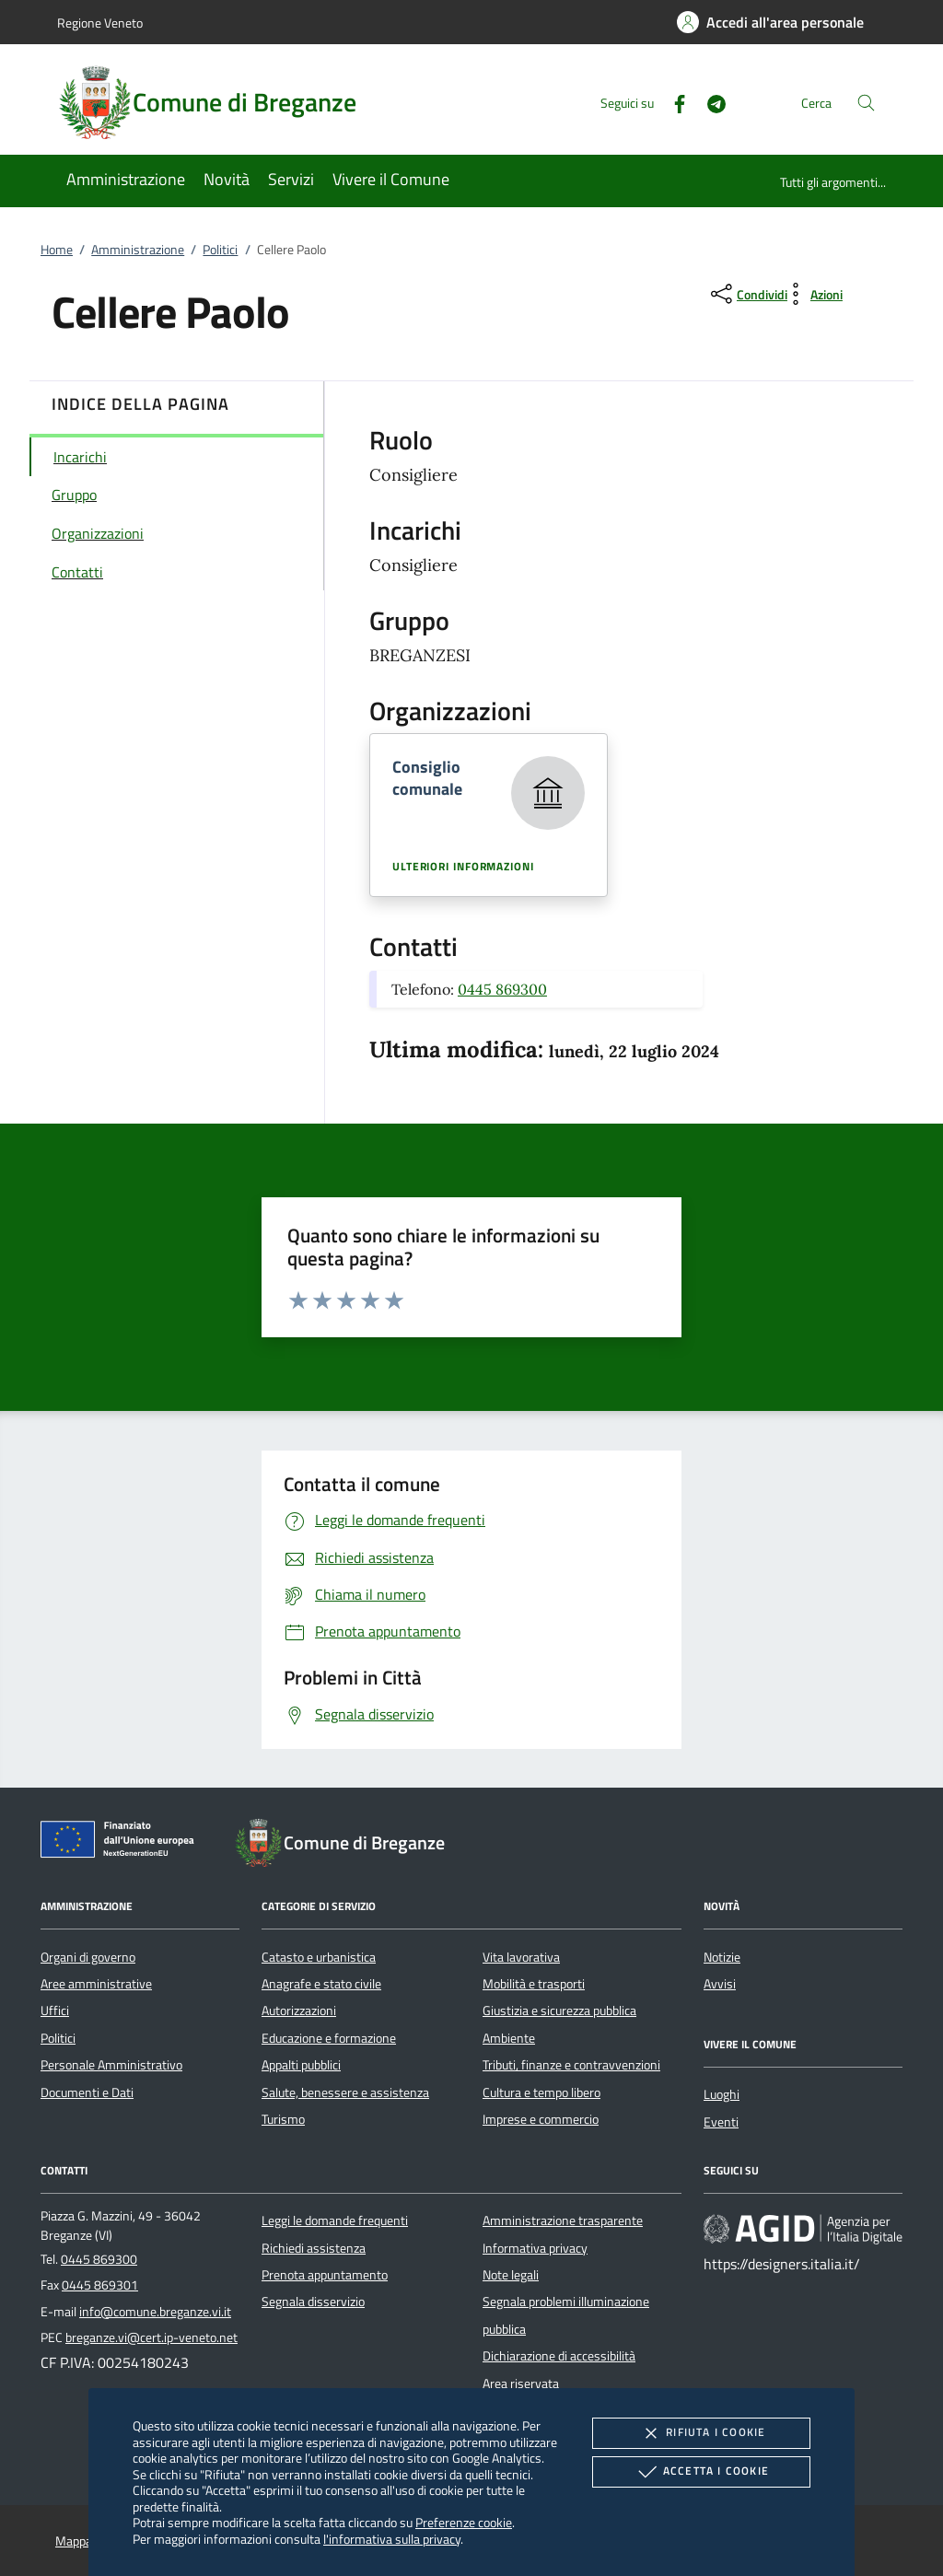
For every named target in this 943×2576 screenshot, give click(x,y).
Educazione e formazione (329, 2038)
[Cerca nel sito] (866, 102)
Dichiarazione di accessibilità (559, 2356)
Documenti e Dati (87, 2092)
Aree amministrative (96, 1984)
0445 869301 (100, 2285)
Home (57, 249)
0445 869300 (502, 989)
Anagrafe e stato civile (321, 1984)
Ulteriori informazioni (463, 866)
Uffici (55, 2010)
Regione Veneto (100, 22)
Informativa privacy (535, 2248)
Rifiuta (700, 2433)
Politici (220, 249)
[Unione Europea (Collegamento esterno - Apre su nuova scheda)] (122, 1843)
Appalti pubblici (301, 2065)
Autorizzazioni (299, 2010)
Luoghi (721, 2094)
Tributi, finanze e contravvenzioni (571, 2065)
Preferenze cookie (463, 2522)
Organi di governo (88, 1957)
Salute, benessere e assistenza (345, 2092)
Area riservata (521, 2383)
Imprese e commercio (541, 2119)
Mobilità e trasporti (534, 1984)
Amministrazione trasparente (563, 2220)
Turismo (283, 2119)
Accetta (701, 2472)
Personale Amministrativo (111, 2065)
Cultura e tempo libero (541, 2092)
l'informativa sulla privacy (391, 2538)
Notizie (722, 1957)
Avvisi (720, 1984)
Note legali (511, 2275)
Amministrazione (137, 249)
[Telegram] (709, 101)
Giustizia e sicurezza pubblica (559, 2010)
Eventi (721, 2122)
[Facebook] (672, 101)
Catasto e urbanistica (319, 1957)
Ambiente (509, 2038)
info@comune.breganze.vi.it (155, 2312)
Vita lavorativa (521, 1957)
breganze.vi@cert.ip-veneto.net (151, 2337)
